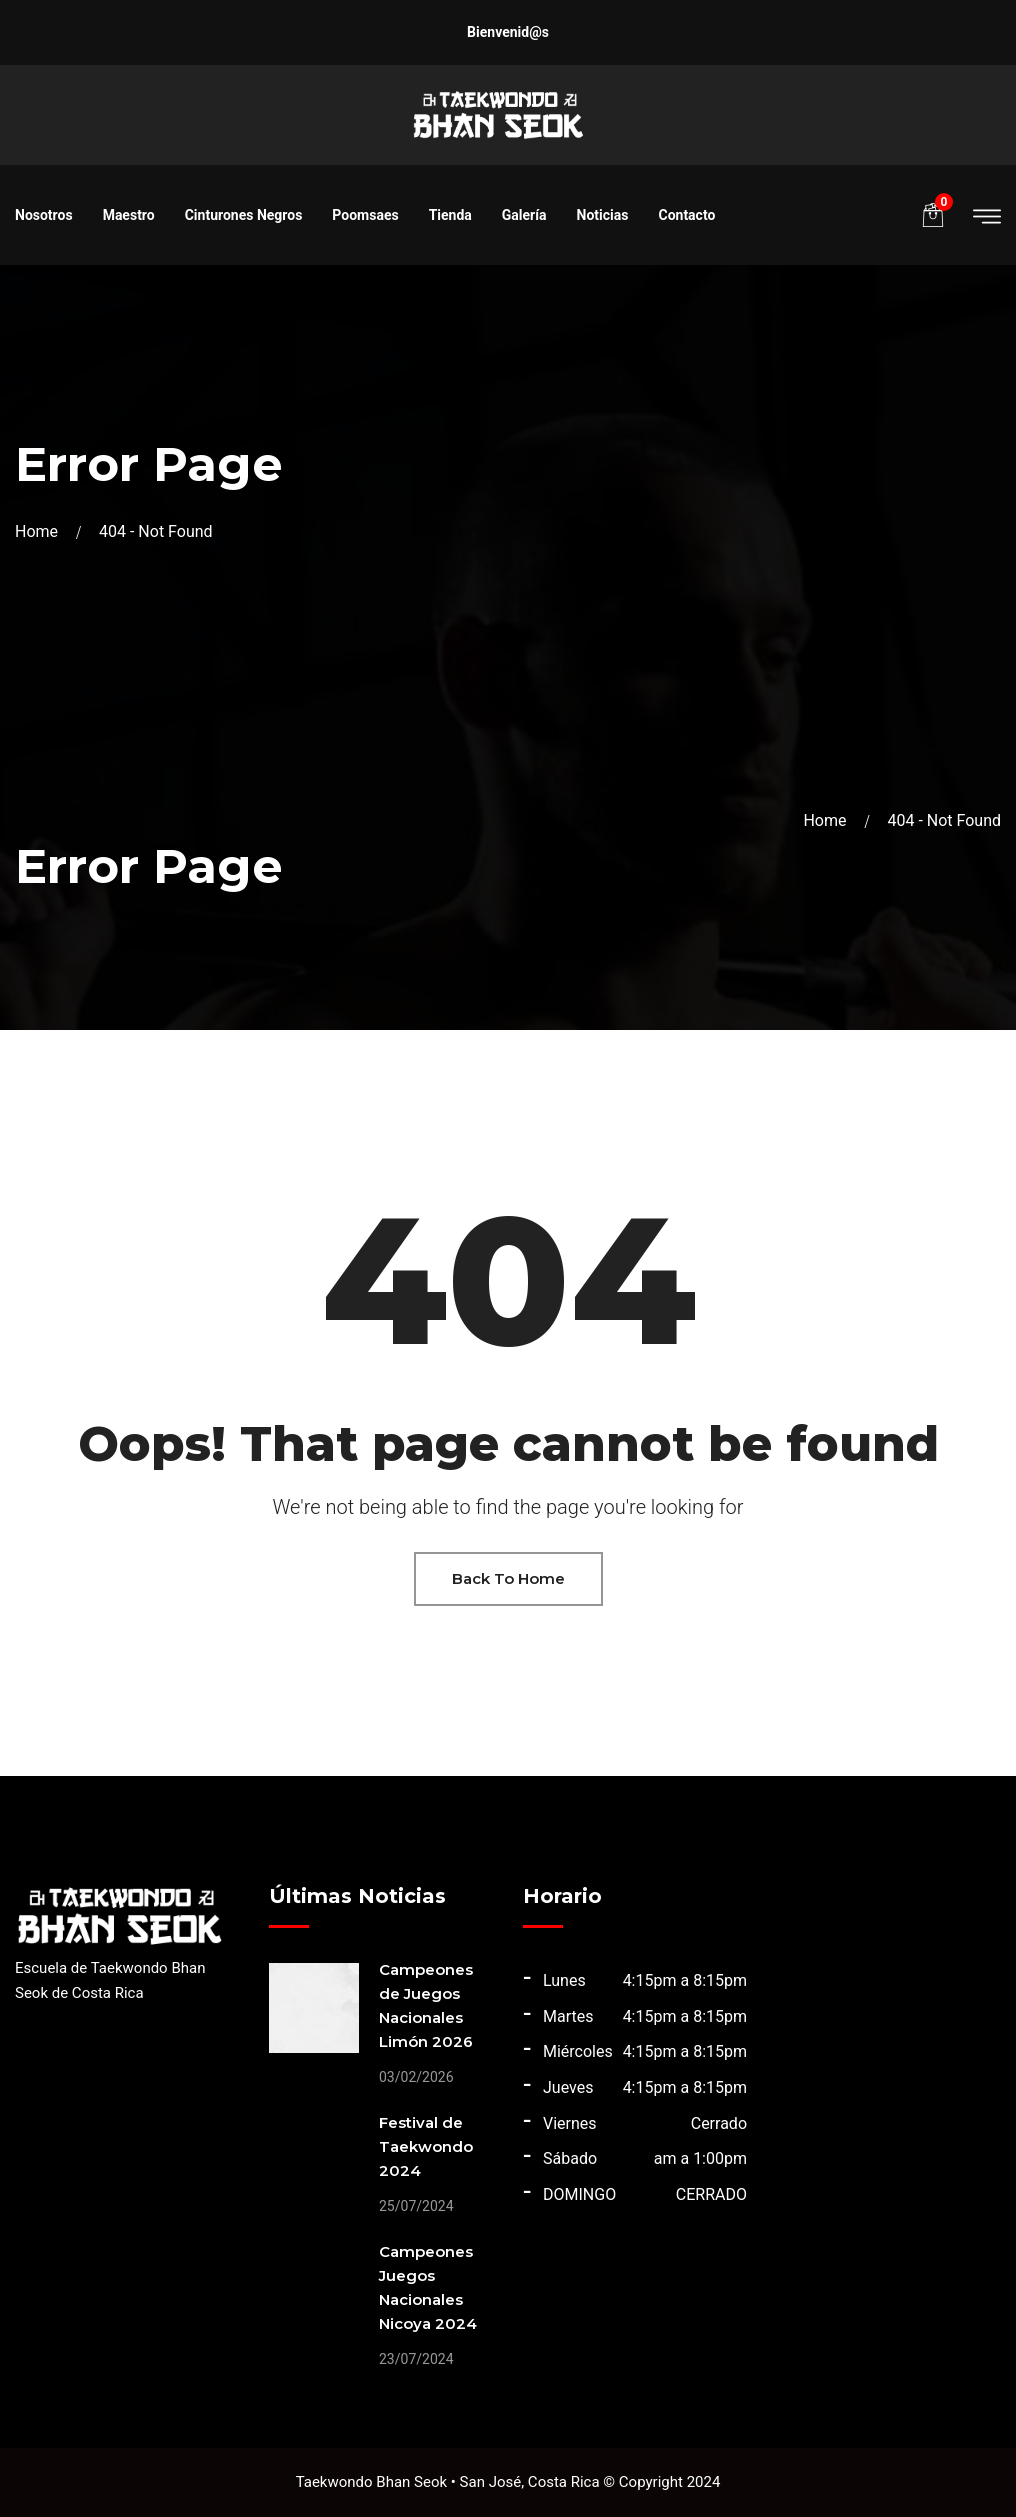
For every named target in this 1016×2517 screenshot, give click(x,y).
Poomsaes (365, 215)
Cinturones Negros (244, 215)
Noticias (603, 215)
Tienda (450, 215)
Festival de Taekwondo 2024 (426, 2146)
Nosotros (44, 215)
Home (40, 531)
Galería (524, 215)
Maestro (129, 215)
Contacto (686, 215)
